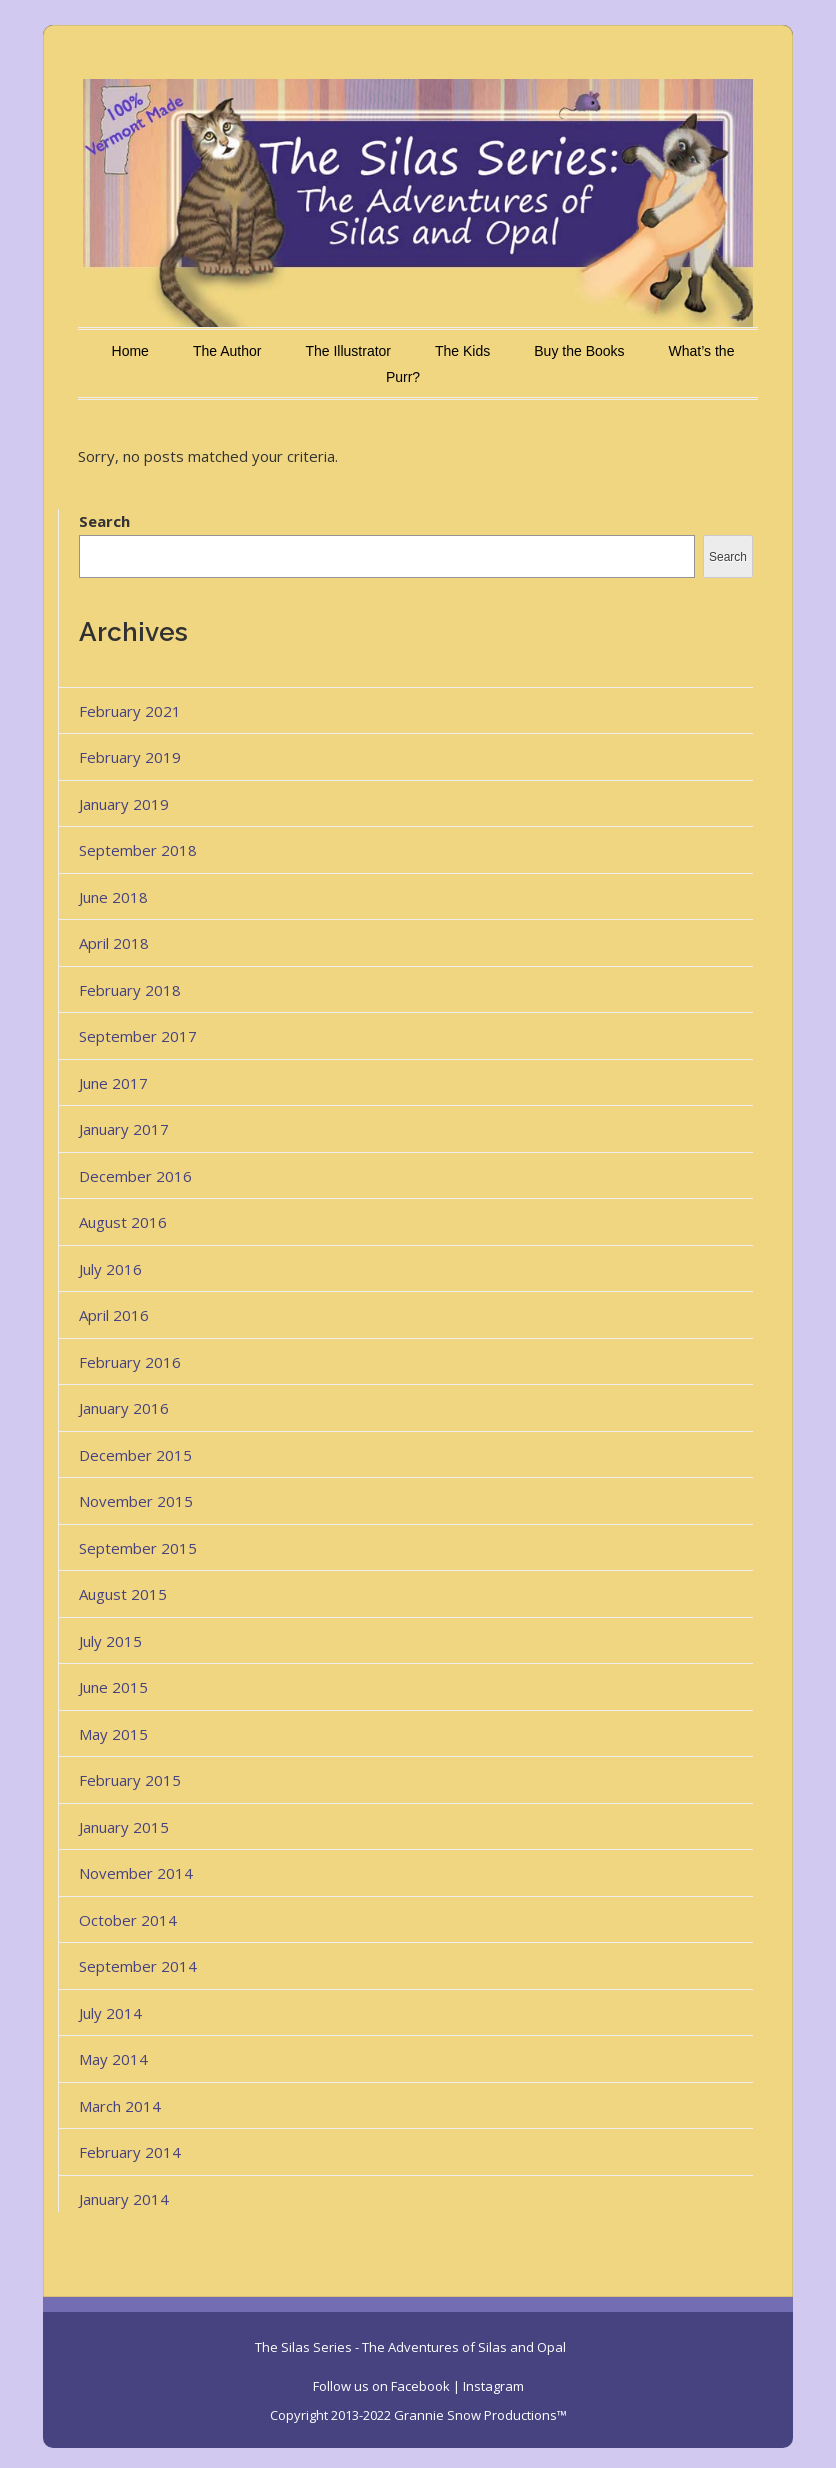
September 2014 (138, 1966)
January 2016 (124, 1408)
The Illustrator (348, 351)
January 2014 (124, 2199)
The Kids (462, 351)
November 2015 (136, 1501)
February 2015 (130, 1780)
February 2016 (130, 1362)
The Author (227, 351)
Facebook (420, 2386)
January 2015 (124, 1827)
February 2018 (130, 990)
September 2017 (138, 1036)
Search (104, 521)
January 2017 (124, 1129)
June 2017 (113, 1083)
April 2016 (114, 1315)
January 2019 (124, 804)
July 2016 (110, 1269)
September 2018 (138, 850)
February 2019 (130, 757)
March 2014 (120, 2106)
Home (130, 351)
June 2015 (113, 1687)
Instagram (493, 2386)
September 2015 (138, 1548)
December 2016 (135, 1176)
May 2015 (113, 1734)
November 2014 (136, 1873)
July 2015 (110, 1641)
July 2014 (110, 2013)
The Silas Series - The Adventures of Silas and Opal (410, 2347)
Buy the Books (579, 351)
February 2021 (130, 711)
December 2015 (135, 1455)
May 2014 (113, 2059)
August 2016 (123, 1222)
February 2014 (130, 2152)
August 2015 (123, 1594)
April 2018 (114, 943)
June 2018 (113, 897)
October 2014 (128, 1920)
